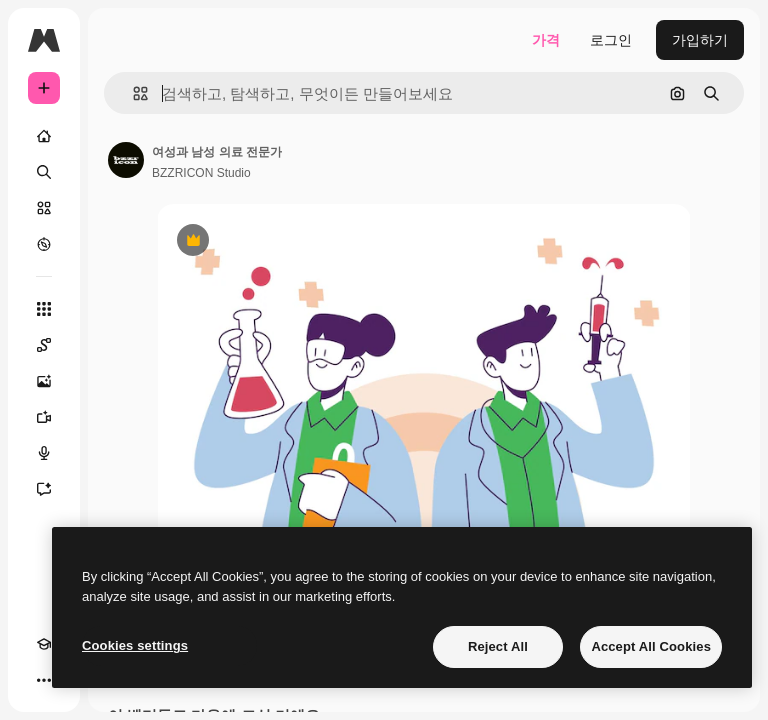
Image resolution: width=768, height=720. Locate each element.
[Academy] (44, 644)
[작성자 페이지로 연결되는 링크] (126, 160)
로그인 (611, 40)
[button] (132, 93)
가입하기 (700, 40)
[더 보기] (44, 680)
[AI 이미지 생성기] (44, 381)
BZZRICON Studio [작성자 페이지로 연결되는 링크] (201, 173)
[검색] (44, 172)
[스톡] (44, 208)
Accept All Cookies (651, 646)
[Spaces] (44, 345)
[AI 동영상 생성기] (44, 417)
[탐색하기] (44, 244)
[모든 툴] (44, 309)
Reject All (498, 646)
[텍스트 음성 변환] (44, 453)
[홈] (44, 136)
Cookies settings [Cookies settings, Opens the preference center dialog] (135, 645)
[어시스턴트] (44, 489)
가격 (546, 40)
